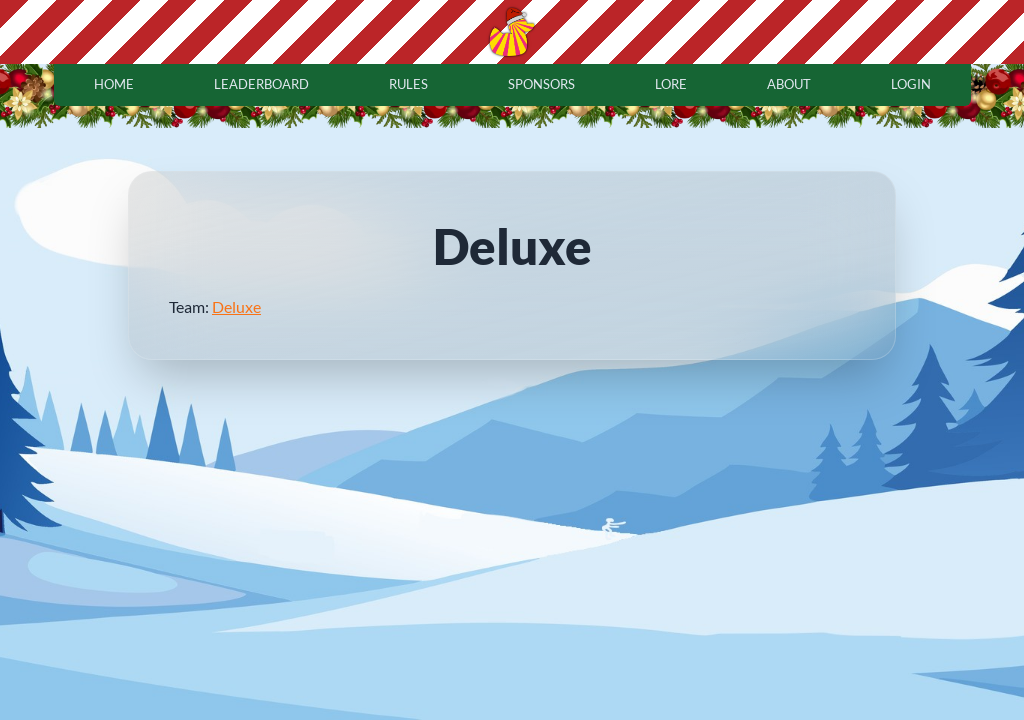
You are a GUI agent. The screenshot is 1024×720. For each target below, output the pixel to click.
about (789, 84)
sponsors (541, 84)
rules (408, 84)
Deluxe (236, 306)
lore (671, 84)
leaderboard (261, 84)
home (114, 84)
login (911, 84)
